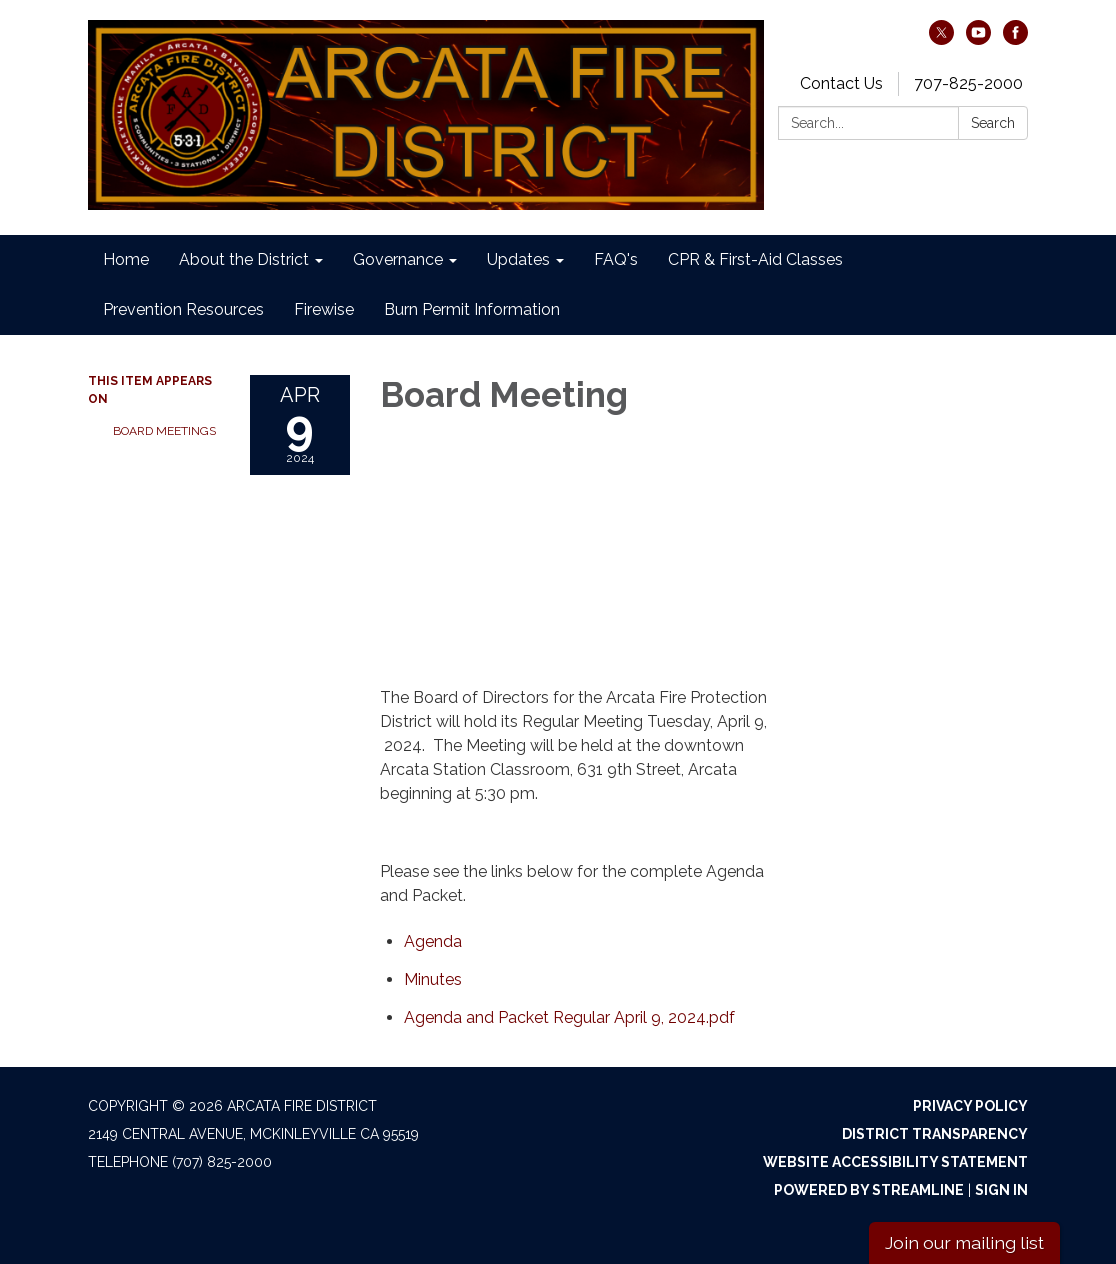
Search (993, 123)
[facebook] (1015, 39)
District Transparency (935, 1134)
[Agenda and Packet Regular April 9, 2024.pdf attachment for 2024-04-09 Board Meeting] (569, 1017)
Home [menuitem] (126, 259)
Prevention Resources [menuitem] (183, 309)
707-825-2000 (968, 83)
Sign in (1001, 1190)
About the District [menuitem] (244, 259)
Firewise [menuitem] (324, 309)
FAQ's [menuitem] (616, 259)
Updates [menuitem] (518, 259)
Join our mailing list (964, 1242)
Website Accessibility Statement (895, 1162)
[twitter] (941, 39)
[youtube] (978, 39)
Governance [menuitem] (398, 259)
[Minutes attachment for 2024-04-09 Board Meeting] (433, 979)
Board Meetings (164, 431)
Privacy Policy (970, 1106)
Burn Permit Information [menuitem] (472, 309)
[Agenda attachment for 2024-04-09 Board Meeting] (433, 941)
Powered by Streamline (869, 1190)
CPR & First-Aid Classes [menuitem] (755, 259)
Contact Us (841, 83)
